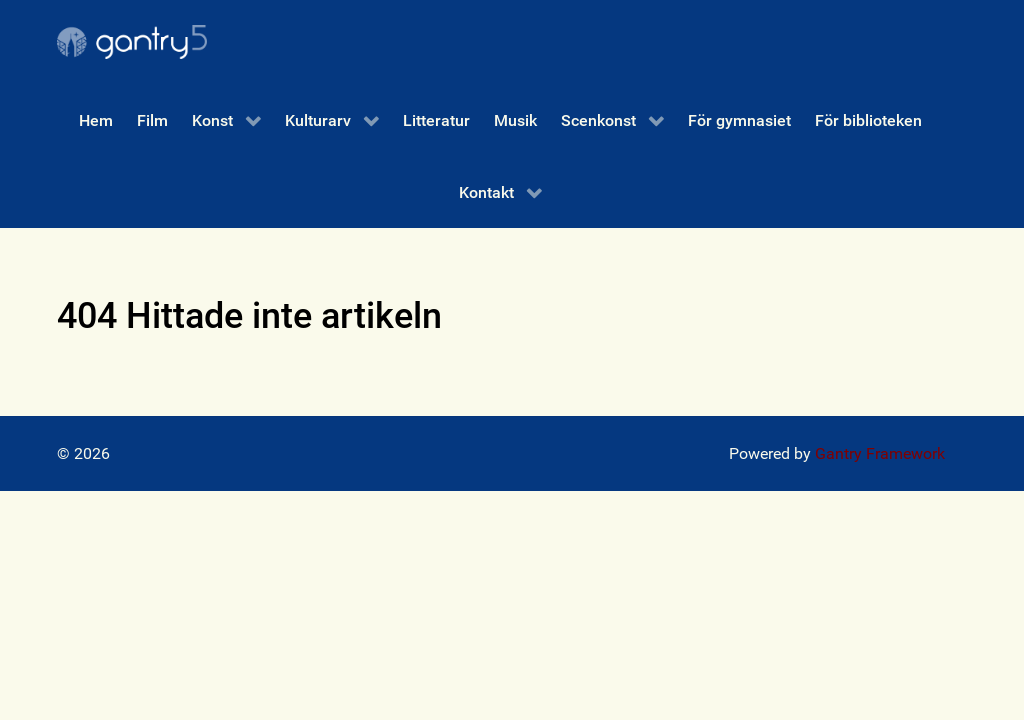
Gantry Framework (880, 453)
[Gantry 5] (132, 42)
